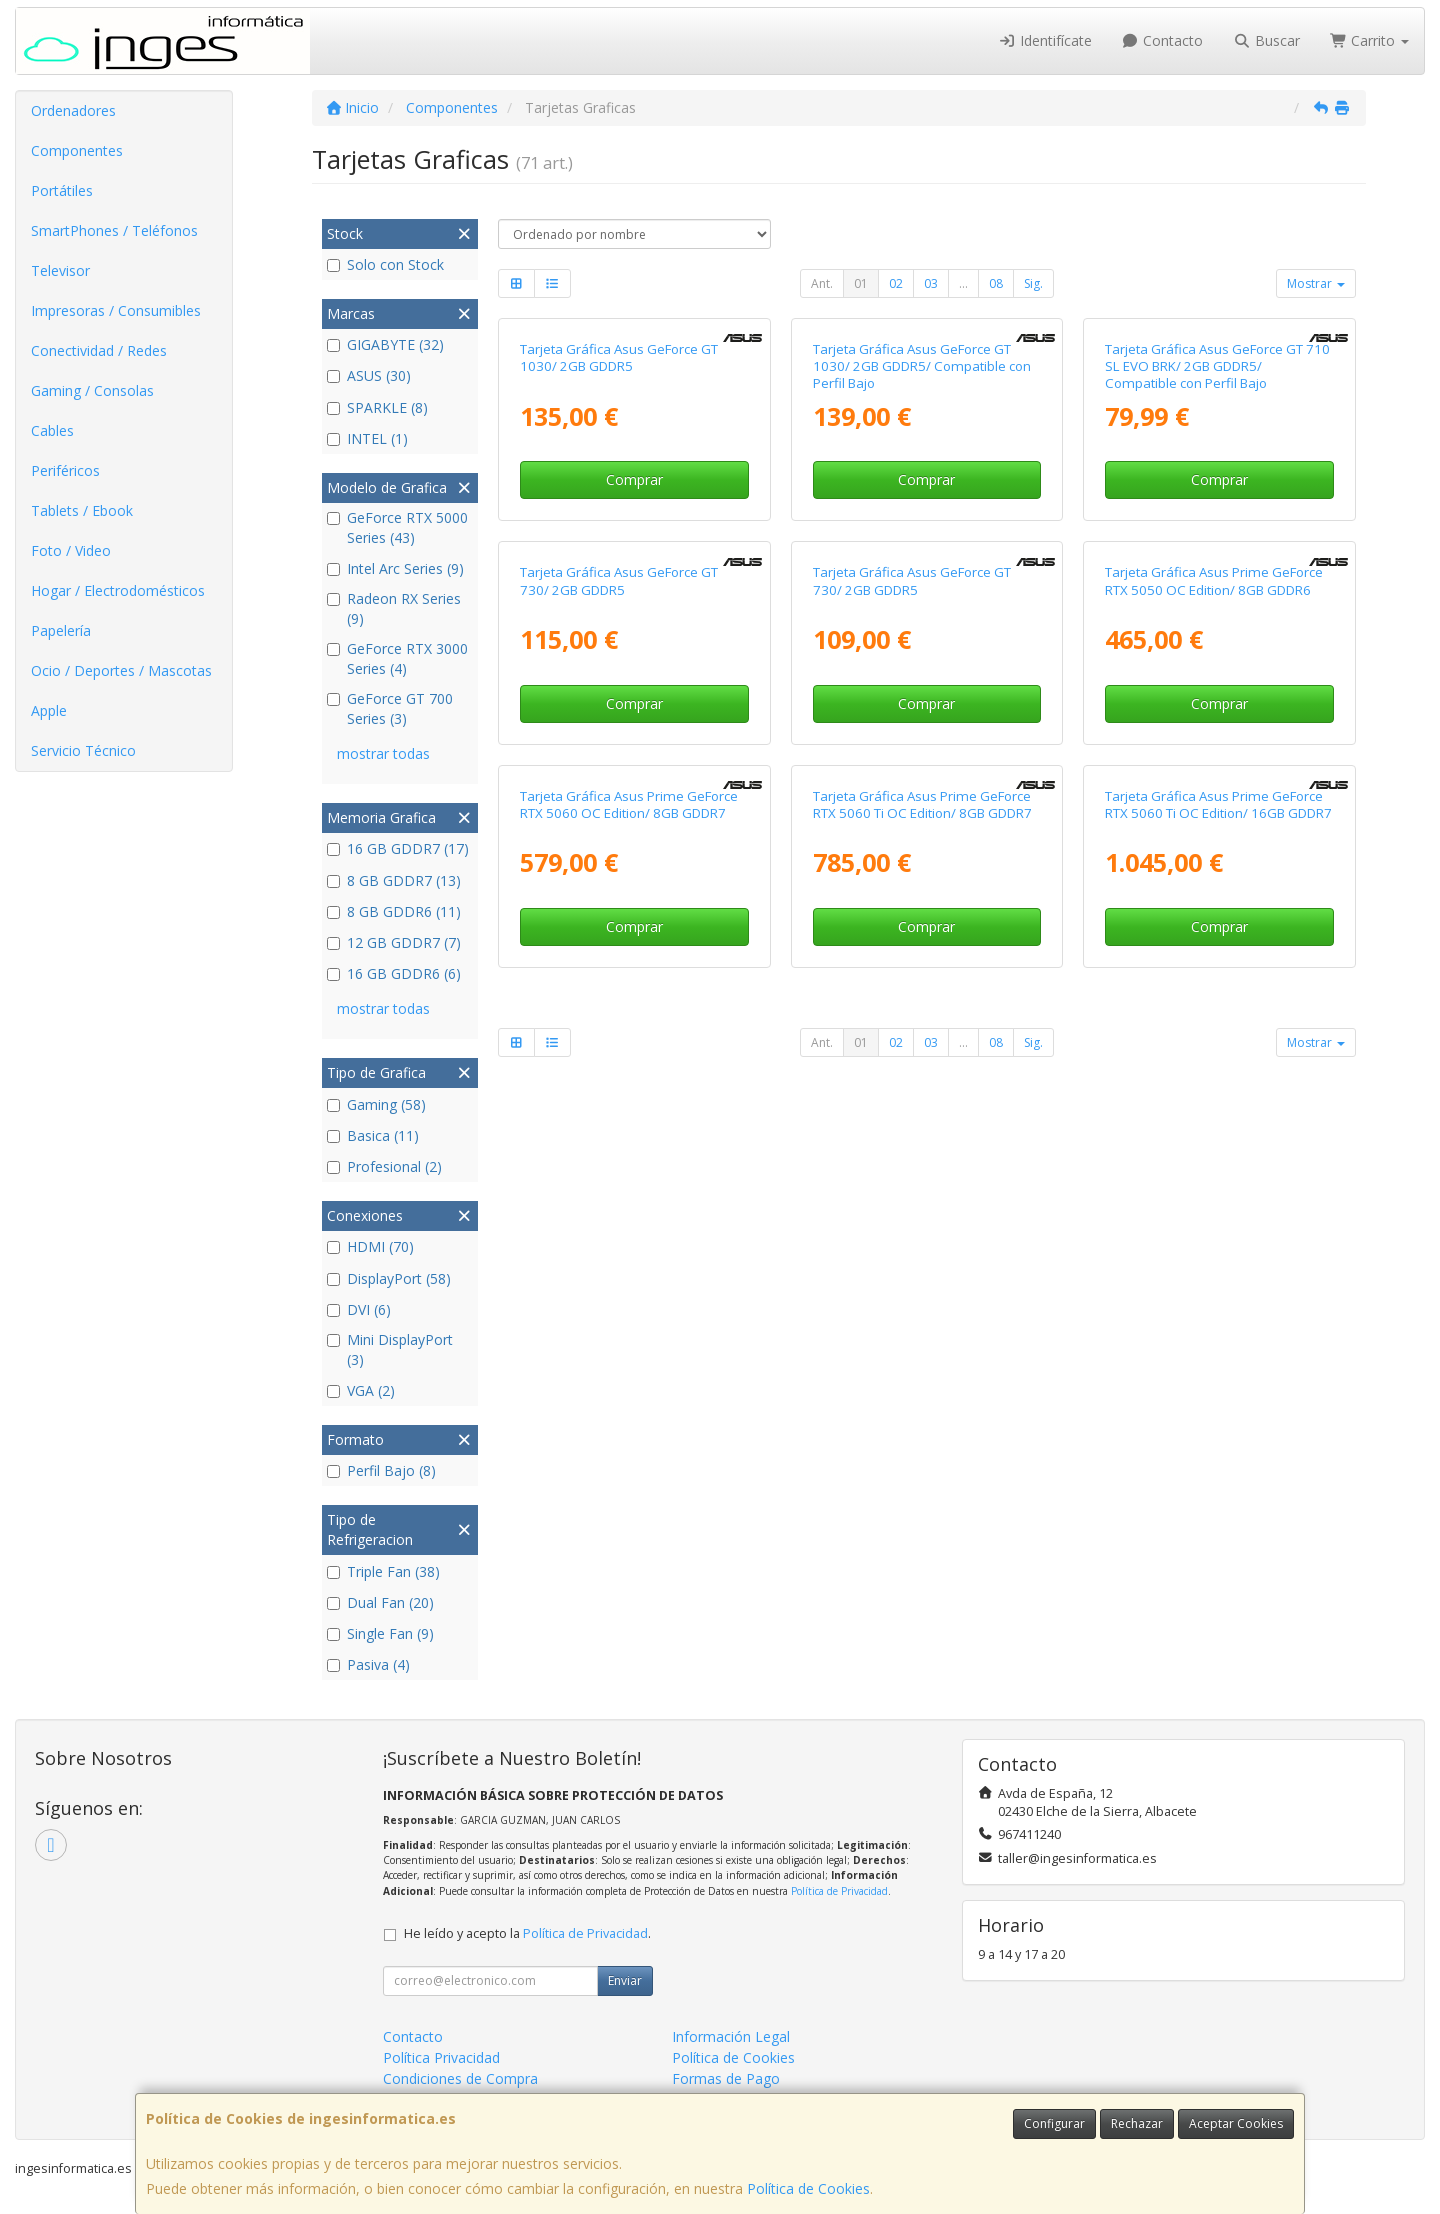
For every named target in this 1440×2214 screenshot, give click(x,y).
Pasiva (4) (368, 1664)
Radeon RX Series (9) (394, 608)
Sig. (1033, 283)
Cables (52, 430)
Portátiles (62, 190)
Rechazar (1137, 2123)
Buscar (1266, 40)
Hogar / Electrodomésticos (118, 590)
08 (996, 283)
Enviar (625, 1980)
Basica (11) (373, 1135)
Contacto (1163, 40)
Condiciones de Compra (460, 2078)
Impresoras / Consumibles (116, 310)
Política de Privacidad (839, 1891)
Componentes (77, 150)
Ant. (822, 283)
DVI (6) (359, 1309)
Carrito (1370, 40)
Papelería (61, 630)
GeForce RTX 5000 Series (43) (397, 527)
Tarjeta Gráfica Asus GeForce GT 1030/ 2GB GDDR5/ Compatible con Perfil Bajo (922, 577)
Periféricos (65, 470)
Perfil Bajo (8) (381, 1470)
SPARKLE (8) (377, 407)
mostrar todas (383, 753)
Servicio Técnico (83, 750)
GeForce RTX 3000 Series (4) (397, 658)
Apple (49, 710)
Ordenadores (73, 110)
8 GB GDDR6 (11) (394, 911)
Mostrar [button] (1316, 283)
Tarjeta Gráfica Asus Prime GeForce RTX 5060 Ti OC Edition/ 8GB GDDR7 (922, 1437)
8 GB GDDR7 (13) (394, 880)
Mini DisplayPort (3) (390, 1349)
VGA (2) (361, 1390)
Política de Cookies (808, 2188)
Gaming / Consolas (92, 390)
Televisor (60, 270)
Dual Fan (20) (380, 1602)
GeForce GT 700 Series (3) (390, 708)
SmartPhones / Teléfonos (114, 230)
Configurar (1054, 2123)
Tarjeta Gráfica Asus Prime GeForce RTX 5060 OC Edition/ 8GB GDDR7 (629, 1437)
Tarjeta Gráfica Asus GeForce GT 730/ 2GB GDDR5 (619, 1003)
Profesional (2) (384, 1166)
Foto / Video (71, 550)
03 (931, 283)
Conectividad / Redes (99, 350)
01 (861, 283)
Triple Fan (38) (383, 1571)
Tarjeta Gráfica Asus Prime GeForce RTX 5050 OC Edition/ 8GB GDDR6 (1214, 1003)
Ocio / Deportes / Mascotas (121, 670)
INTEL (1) (367, 438)
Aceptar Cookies (1236, 2123)
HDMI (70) (370, 1246)
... (963, 283)
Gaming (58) (376, 1104)
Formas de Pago (726, 2078)
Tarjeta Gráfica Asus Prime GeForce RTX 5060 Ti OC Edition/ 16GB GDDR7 (1218, 1437)
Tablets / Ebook (82, 510)
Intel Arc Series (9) (395, 568)
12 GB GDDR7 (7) (394, 942)
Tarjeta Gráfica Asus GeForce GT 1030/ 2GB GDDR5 (619, 568)
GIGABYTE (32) (385, 344)
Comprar (634, 691)
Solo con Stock (385, 264)
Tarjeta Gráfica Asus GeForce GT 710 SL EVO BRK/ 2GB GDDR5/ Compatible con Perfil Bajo (1217, 577)
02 (896, 283)
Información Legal (731, 2036)
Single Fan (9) (380, 1633)
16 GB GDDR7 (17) (398, 848)
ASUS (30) (369, 375)
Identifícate (1045, 40)
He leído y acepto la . (527, 1933)
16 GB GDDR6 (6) (394, 973)
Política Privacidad (441, 2057)
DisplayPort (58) (389, 1278)
